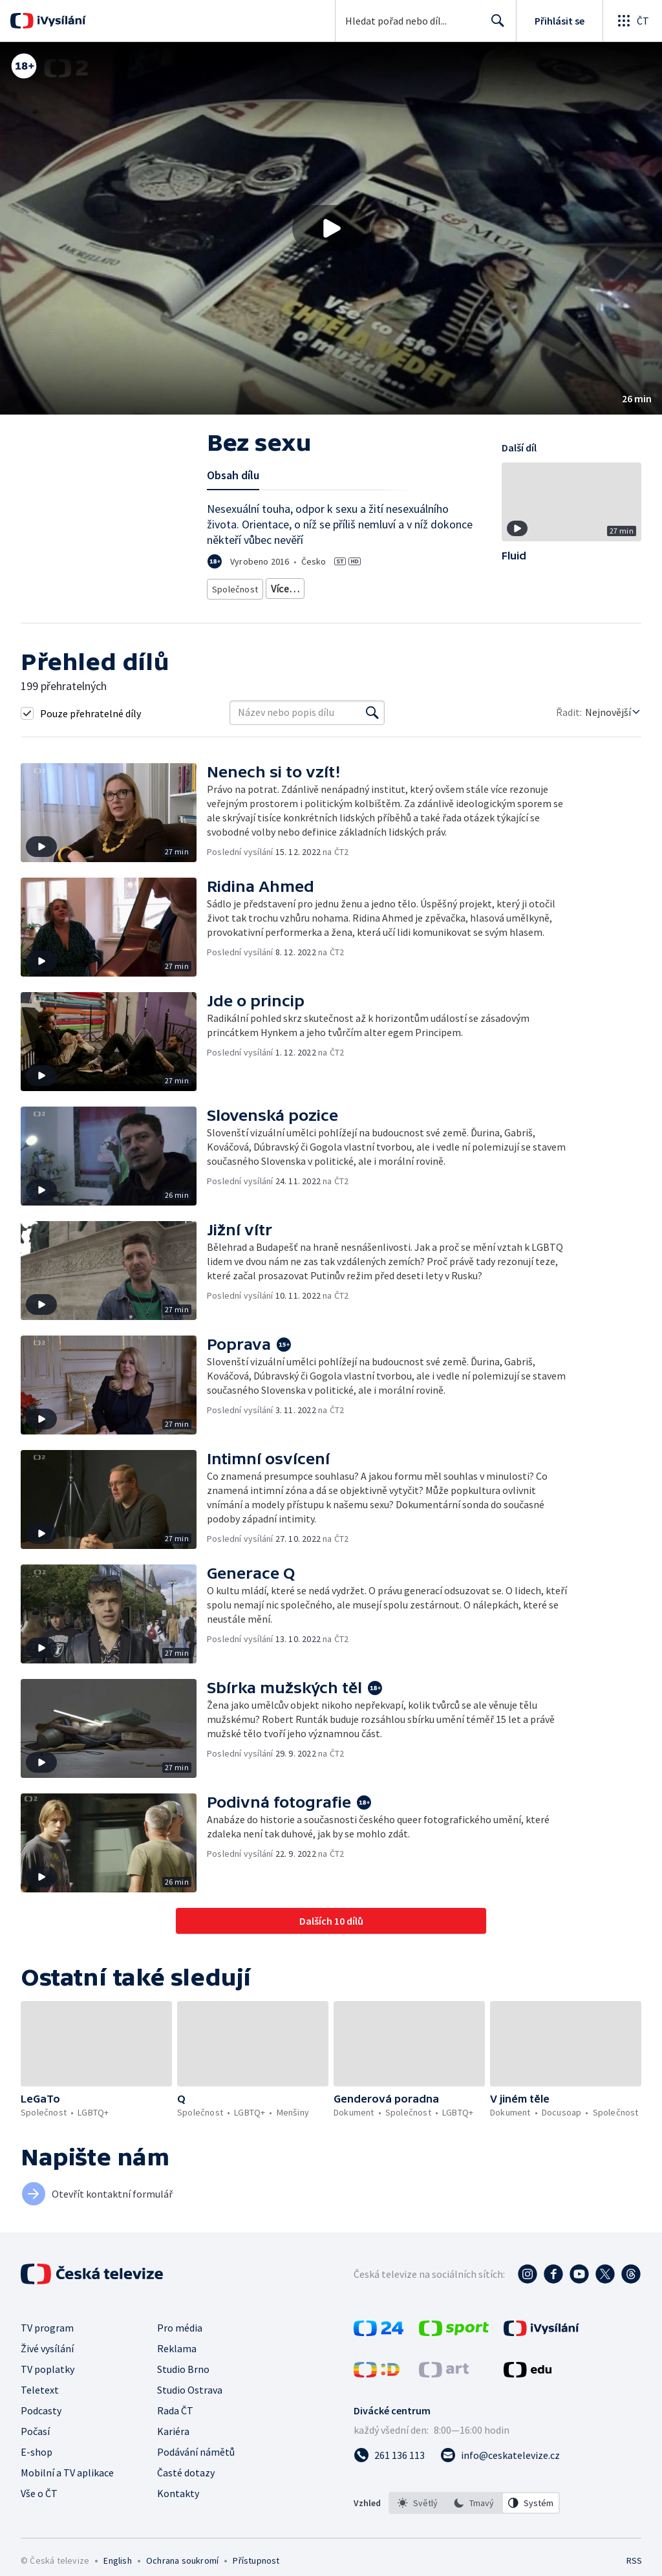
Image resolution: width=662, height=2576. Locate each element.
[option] (417, 2517)
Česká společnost (244, 606)
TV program (47, 2342)
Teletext (40, 2404)
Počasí (35, 2446)
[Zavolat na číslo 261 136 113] (389, 2470)
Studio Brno (183, 2383)
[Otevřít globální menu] (632, 20)
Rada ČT (175, 2425)
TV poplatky (47, 2383)
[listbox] (474, 2518)
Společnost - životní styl (356, 586)
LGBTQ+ (284, 586)
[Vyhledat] (372, 727)
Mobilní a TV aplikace (67, 2487)
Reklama (177, 2363)
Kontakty (178, 2508)
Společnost (233, 586)
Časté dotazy (186, 2487)
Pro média (179, 2342)
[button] (331, 228)
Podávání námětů (196, 2466)
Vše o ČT (39, 2508)
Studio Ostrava (189, 2404)
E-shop (36, 2466)
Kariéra (173, 2446)
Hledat (494, 26)
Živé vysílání (47, 2363)
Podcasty (41, 2425)
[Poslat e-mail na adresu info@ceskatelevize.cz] (500, 2470)
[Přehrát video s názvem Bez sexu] (331, 228)
